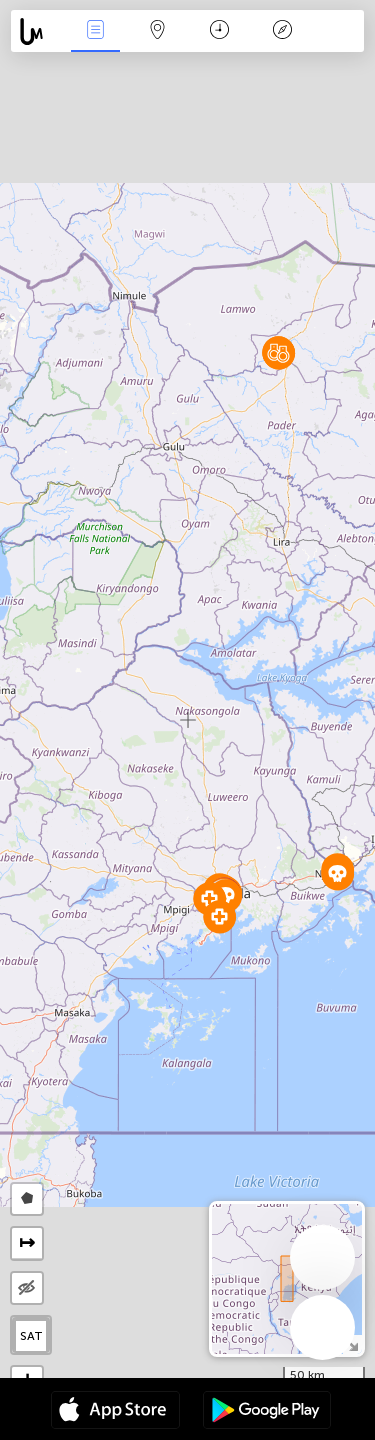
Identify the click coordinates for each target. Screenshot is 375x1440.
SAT (31, 1336)
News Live (95, 31)
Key (282, 31)
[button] (337, 873)
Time (219, 31)
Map (158, 31)
